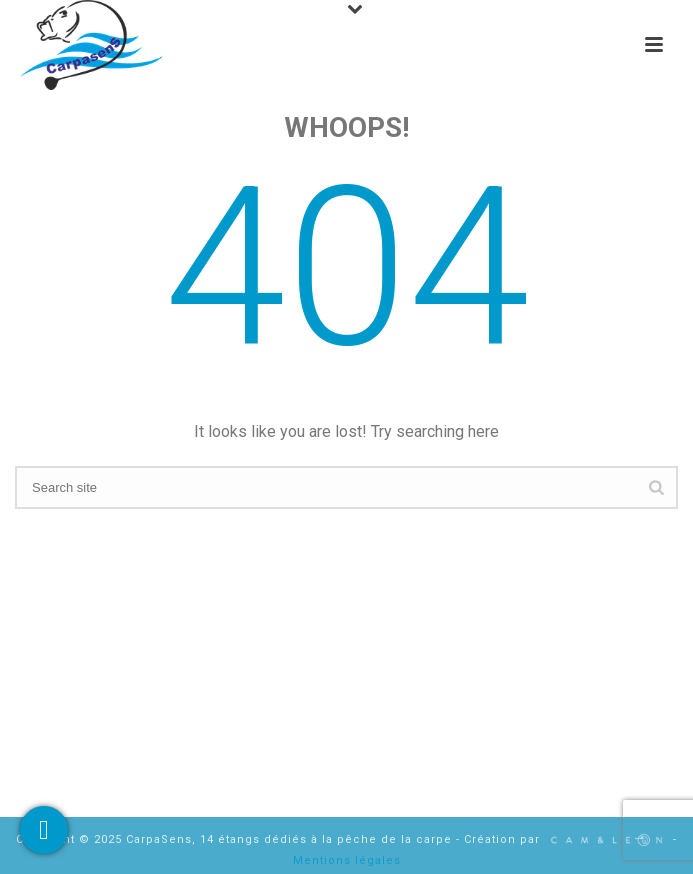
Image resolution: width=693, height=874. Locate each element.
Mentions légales (347, 860)
